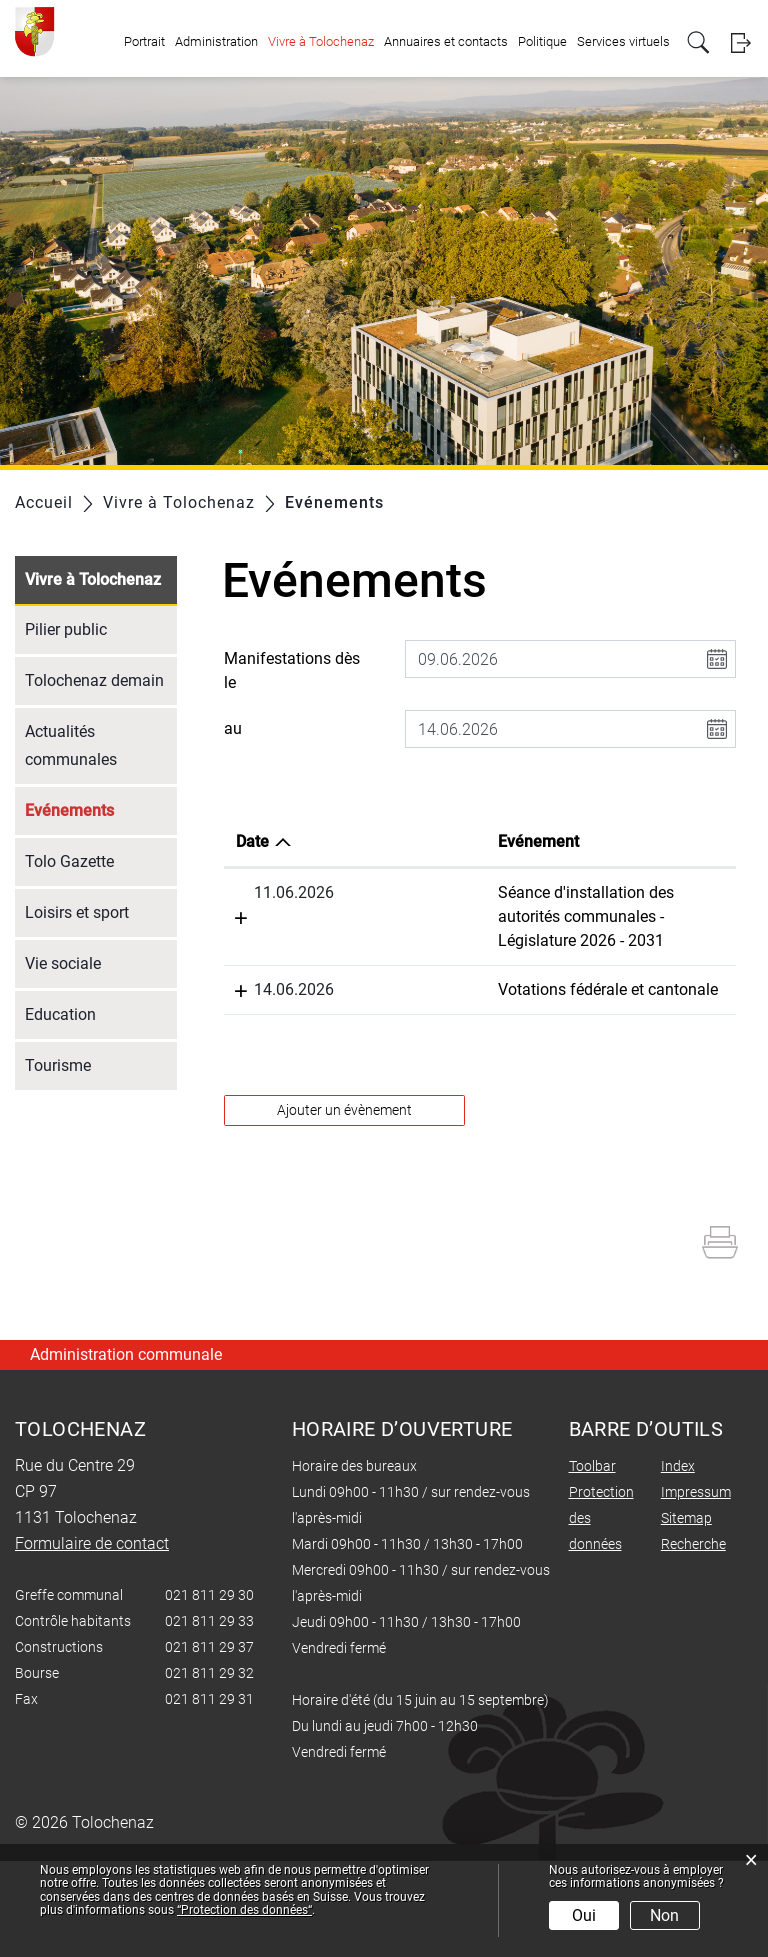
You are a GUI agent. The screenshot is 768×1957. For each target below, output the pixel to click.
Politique (542, 41)
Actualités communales (71, 745)
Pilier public (66, 629)
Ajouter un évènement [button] (344, 1206)
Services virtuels (623, 41)
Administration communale (126, 1450)
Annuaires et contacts (446, 41)
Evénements (101, 808)
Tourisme (58, 1065)
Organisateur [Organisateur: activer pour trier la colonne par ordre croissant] (676, 841)
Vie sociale (63, 963)
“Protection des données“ (244, 1910)
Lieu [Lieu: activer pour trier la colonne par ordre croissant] (523, 841)
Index (678, 1562)
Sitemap (686, 1614)
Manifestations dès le (292, 670)
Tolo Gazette (69, 861)
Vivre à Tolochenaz (321, 41)
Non (664, 1915)
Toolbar (592, 1562)
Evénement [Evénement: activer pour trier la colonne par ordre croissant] (380, 841)
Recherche (693, 1640)
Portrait (144, 41)
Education (60, 1014)
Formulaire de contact (92, 1639)
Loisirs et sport (77, 912)
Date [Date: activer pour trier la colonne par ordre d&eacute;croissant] (252, 841)
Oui (584, 1915)
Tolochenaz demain (94, 680)
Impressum (696, 1588)
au (233, 728)
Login (740, 42)
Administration (216, 41)
